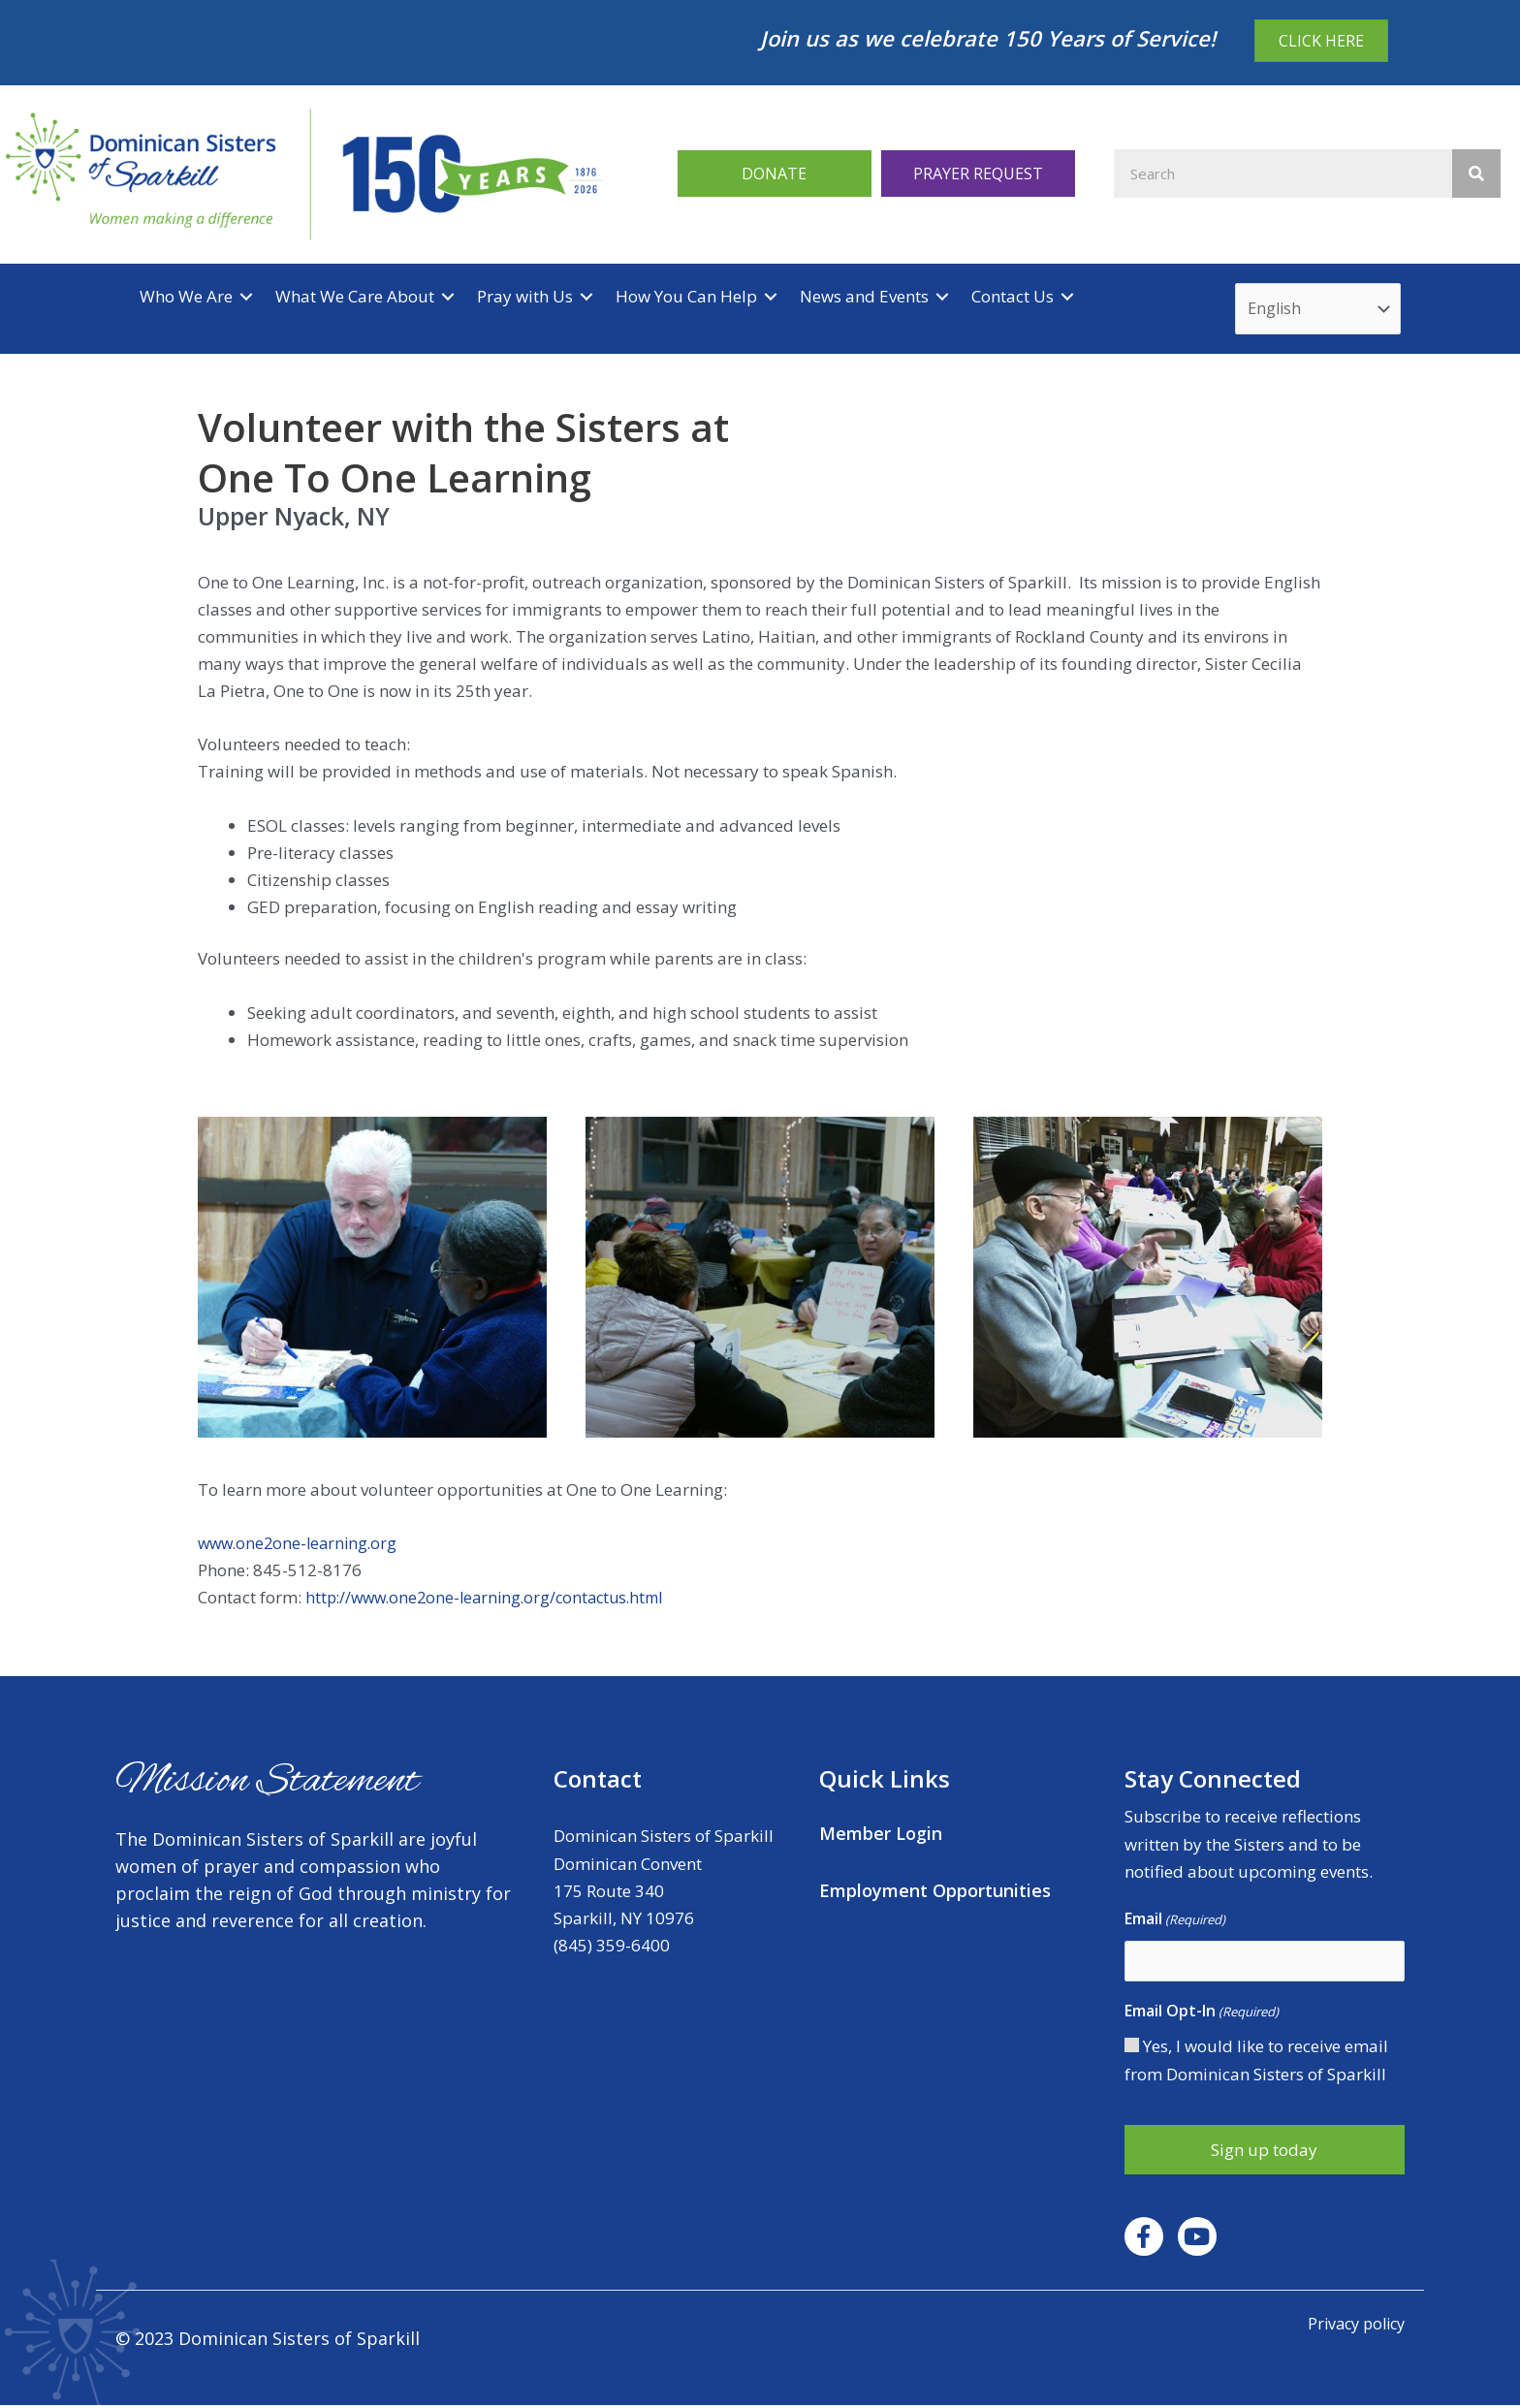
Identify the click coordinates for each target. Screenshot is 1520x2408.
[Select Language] (1321, 310)
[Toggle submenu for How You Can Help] (770, 297)
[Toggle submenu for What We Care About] (447, 297)
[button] (774, 174)
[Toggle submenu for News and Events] (942, 297)
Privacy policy (1352, 2326)
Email (1174, 1921)
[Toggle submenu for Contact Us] (1067, 297)
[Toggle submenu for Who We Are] (246, 297)
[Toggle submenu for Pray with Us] (586, 297)
